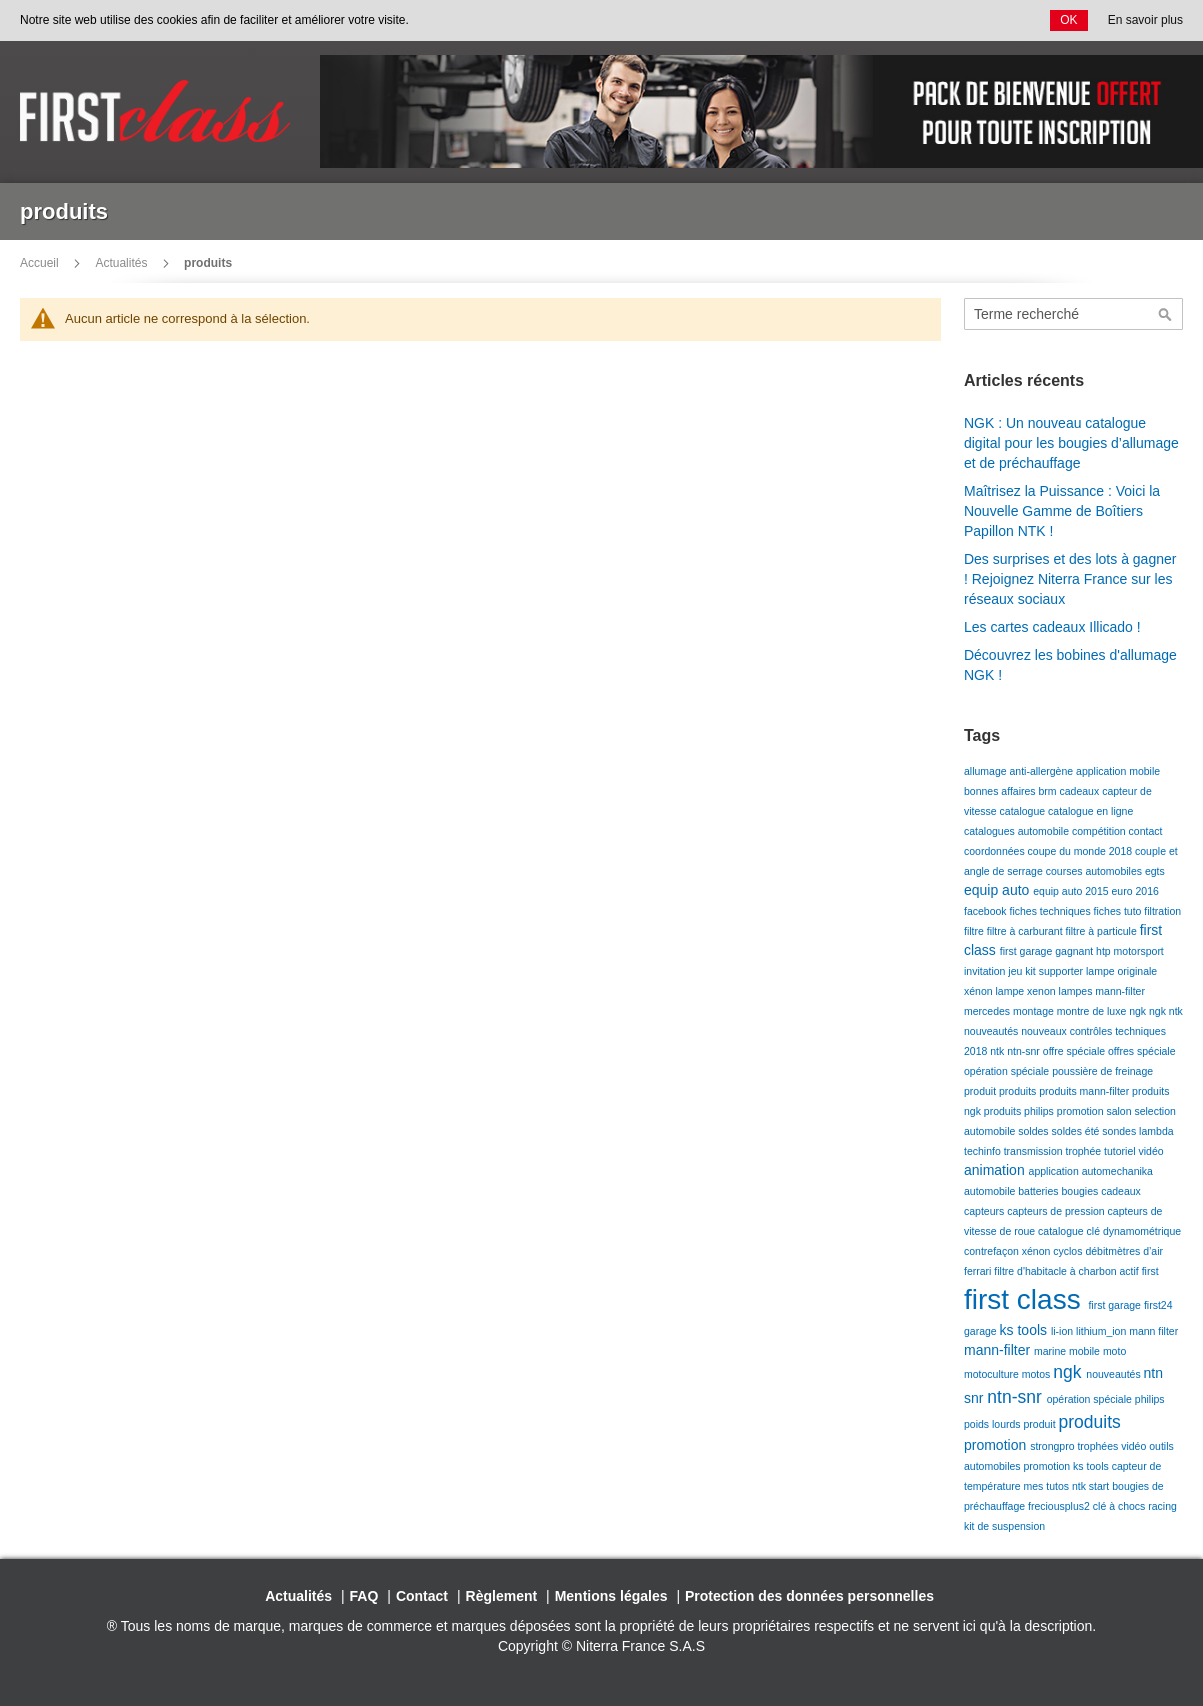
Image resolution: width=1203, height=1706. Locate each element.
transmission (1035, 1151)
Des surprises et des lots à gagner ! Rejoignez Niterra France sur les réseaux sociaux (1070, 579)
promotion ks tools (1068, 1466)
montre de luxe (1093, 1011)
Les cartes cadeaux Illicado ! (1052, 627)
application (1055, 1171)
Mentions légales (611, 1596)
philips (1150, 1399)
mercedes (988, 1011)
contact (1146, 831)
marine (1051, 1351)
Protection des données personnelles (809, 1596)
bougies (1081, 1191)
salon (1120, 1111)
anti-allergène (1043, 771)
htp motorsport (1130, 951)
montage (1035, 1011)
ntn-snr (1025, 1051)
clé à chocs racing (1135, 1506)
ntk (998, 1051)
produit (981, 1091)
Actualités (121, 263)
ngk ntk (1166, 1011)
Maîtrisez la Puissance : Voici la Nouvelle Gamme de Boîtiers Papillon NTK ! (1062, 511)
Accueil (39, 263)
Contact (422, 1596)
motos (1038, 1374)
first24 (1158, 1305)
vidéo (1151, 1151)
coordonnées (996, 851)
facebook (987, 911)
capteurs (985, 1211)
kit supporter (1055, 971)
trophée (1085, 1151)
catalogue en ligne (1090, 811)
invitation (986, 971)
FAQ (364, 1596)
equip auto (998, 890)
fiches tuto (1119, 911)
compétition (1100, 831)
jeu (1016, 971)
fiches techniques (1052, 911)
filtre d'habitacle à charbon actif (1067, 1271)
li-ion (1063, 1331)
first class (1026, 1299)
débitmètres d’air (1124, 1251)
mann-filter (1120, 991)
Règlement (502, 1596)
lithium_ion (1102, 1331)
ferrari (979, 1271)
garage (982, 1331)
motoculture (993, 1374)
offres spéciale (1142, 1051)
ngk (1139, 1011)
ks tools (1025, 1330)
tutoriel (1121, 1151)
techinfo (984, 1151)
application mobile (1118, 771)
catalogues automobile (1018, 831)
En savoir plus (1145, 20)
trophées (1099, 1446)
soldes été (1077, 1131)
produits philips (1020, 1111)
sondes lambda (1137, 1131)
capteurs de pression (1057, 1211)
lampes (1077, 991)
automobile (991, 1191)
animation (996, 1170)
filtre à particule (1103, 931)
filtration (1162, 911)
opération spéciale (1008, 1071)
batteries (1039, 1191)
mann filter (1153, 1331)
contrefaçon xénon (1008, 1251)
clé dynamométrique (1134, 1231)
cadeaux (1081, 791)
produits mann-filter (1085, 1091)
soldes (1034, 1131)
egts (1155, 871)
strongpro (1053, 1446)
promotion (1082, 1111)
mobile (1086, 1351)
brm (1049, 791)
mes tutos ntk (1056, 1486)
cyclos (1069, 1251)
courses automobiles (1095, 871)
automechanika (1117, 1171)
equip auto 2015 (1072, 891)
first (1150, 1271)
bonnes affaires (1001, 791)
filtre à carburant (1026, 931)
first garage (1027, 951)
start (1100, 1486)
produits (1019, 1091)
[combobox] (1073, 314)
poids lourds (994, 1424)
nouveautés (992, 1031)
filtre (975, 931)
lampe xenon (1027, 991)
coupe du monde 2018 (1081, 851)
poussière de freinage (1102, 1071)
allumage (987, 771)
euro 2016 (1135, 891)
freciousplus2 (1060, 1506)
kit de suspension (1004, 1526)
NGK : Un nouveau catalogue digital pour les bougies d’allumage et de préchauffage (1071, 443)
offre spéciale (1075, 1051)
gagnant (1075, 951)
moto (1114, 1351)
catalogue (1024, 811)
